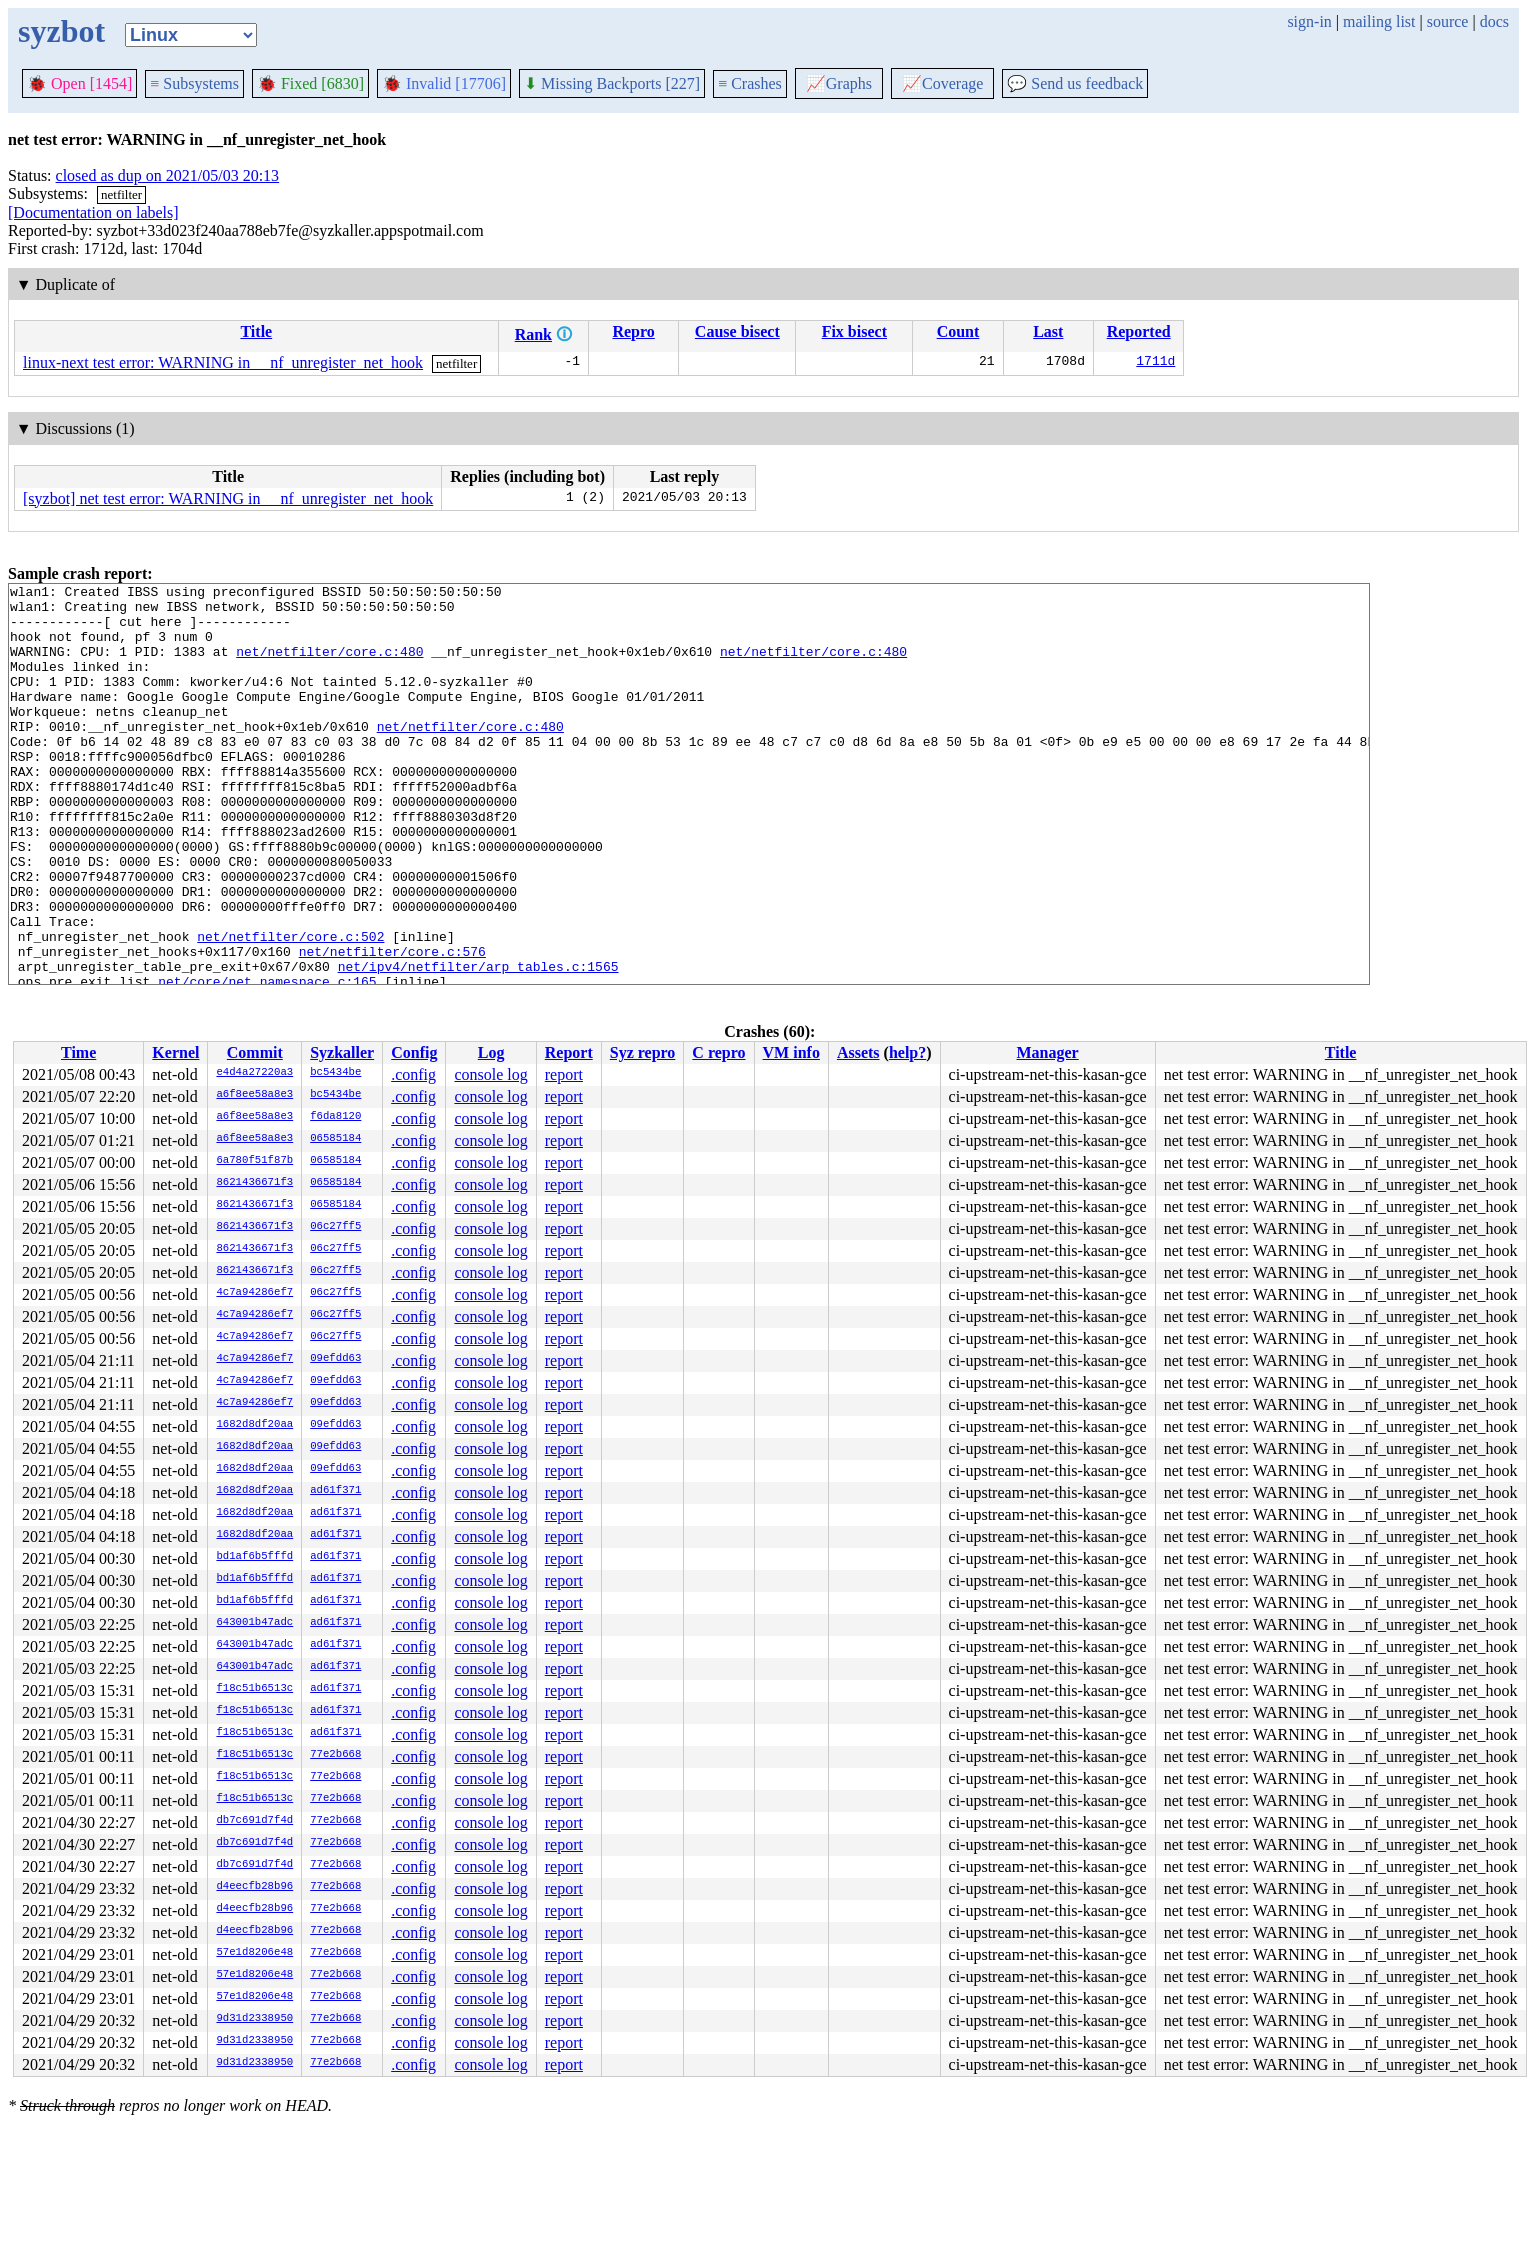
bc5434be (335, 1073)
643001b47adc (254, 1623)
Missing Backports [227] (612, 83)
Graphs (839, 83)
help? (907, 1052)
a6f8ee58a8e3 (254, 1095)
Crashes (750, 83)
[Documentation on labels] (93, 212)
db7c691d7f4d (254, 1821)
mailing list (1379, 21)
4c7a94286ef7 (254, 1293)
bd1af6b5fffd (254, 1557)
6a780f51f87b (254, 1161)
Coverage (942, 83)
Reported (1139, 331)
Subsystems (194, 83)
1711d (1155, 363)
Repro (633, 331)
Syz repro (643, 1052)
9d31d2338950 (254, 2019)
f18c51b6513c (254, 1689)
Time (78, 1052)
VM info (791, 1052)
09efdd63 (335, 1359)
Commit (255, 1052)
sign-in (1309, 21)
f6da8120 (335, 1117)
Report (569, 1052)
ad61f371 (335, 1491)
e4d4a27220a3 (254, 1073)
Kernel (175, 1052)
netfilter (121, 194)
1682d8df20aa (254, 1425)
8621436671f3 (254, 1183)
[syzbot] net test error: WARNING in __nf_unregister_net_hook (228, 498)
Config (414, 1052)
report (564, 1074)
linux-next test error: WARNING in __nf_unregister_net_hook (223, 362)
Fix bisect (854, 331)
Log (491, 1052)
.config (413, 1074)
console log (490, 1074)
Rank (533, 334)
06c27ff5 (335, 1227)
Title (256, 331)
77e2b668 (335, 1755)
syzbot (61, 31)
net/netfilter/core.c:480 (329, 666)
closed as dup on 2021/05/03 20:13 (168, 175)
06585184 (335, 1139)
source (1448, 21)
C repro (718, 1052)
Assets (858, 1052)
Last (1048, 331)
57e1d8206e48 (254, 1953)
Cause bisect (737, 331)
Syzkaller (342, 1052)
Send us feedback (1075, 83)
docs (1494, 21)
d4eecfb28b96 (254, 1887)
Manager (1048, 1052)
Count (958, 331)
